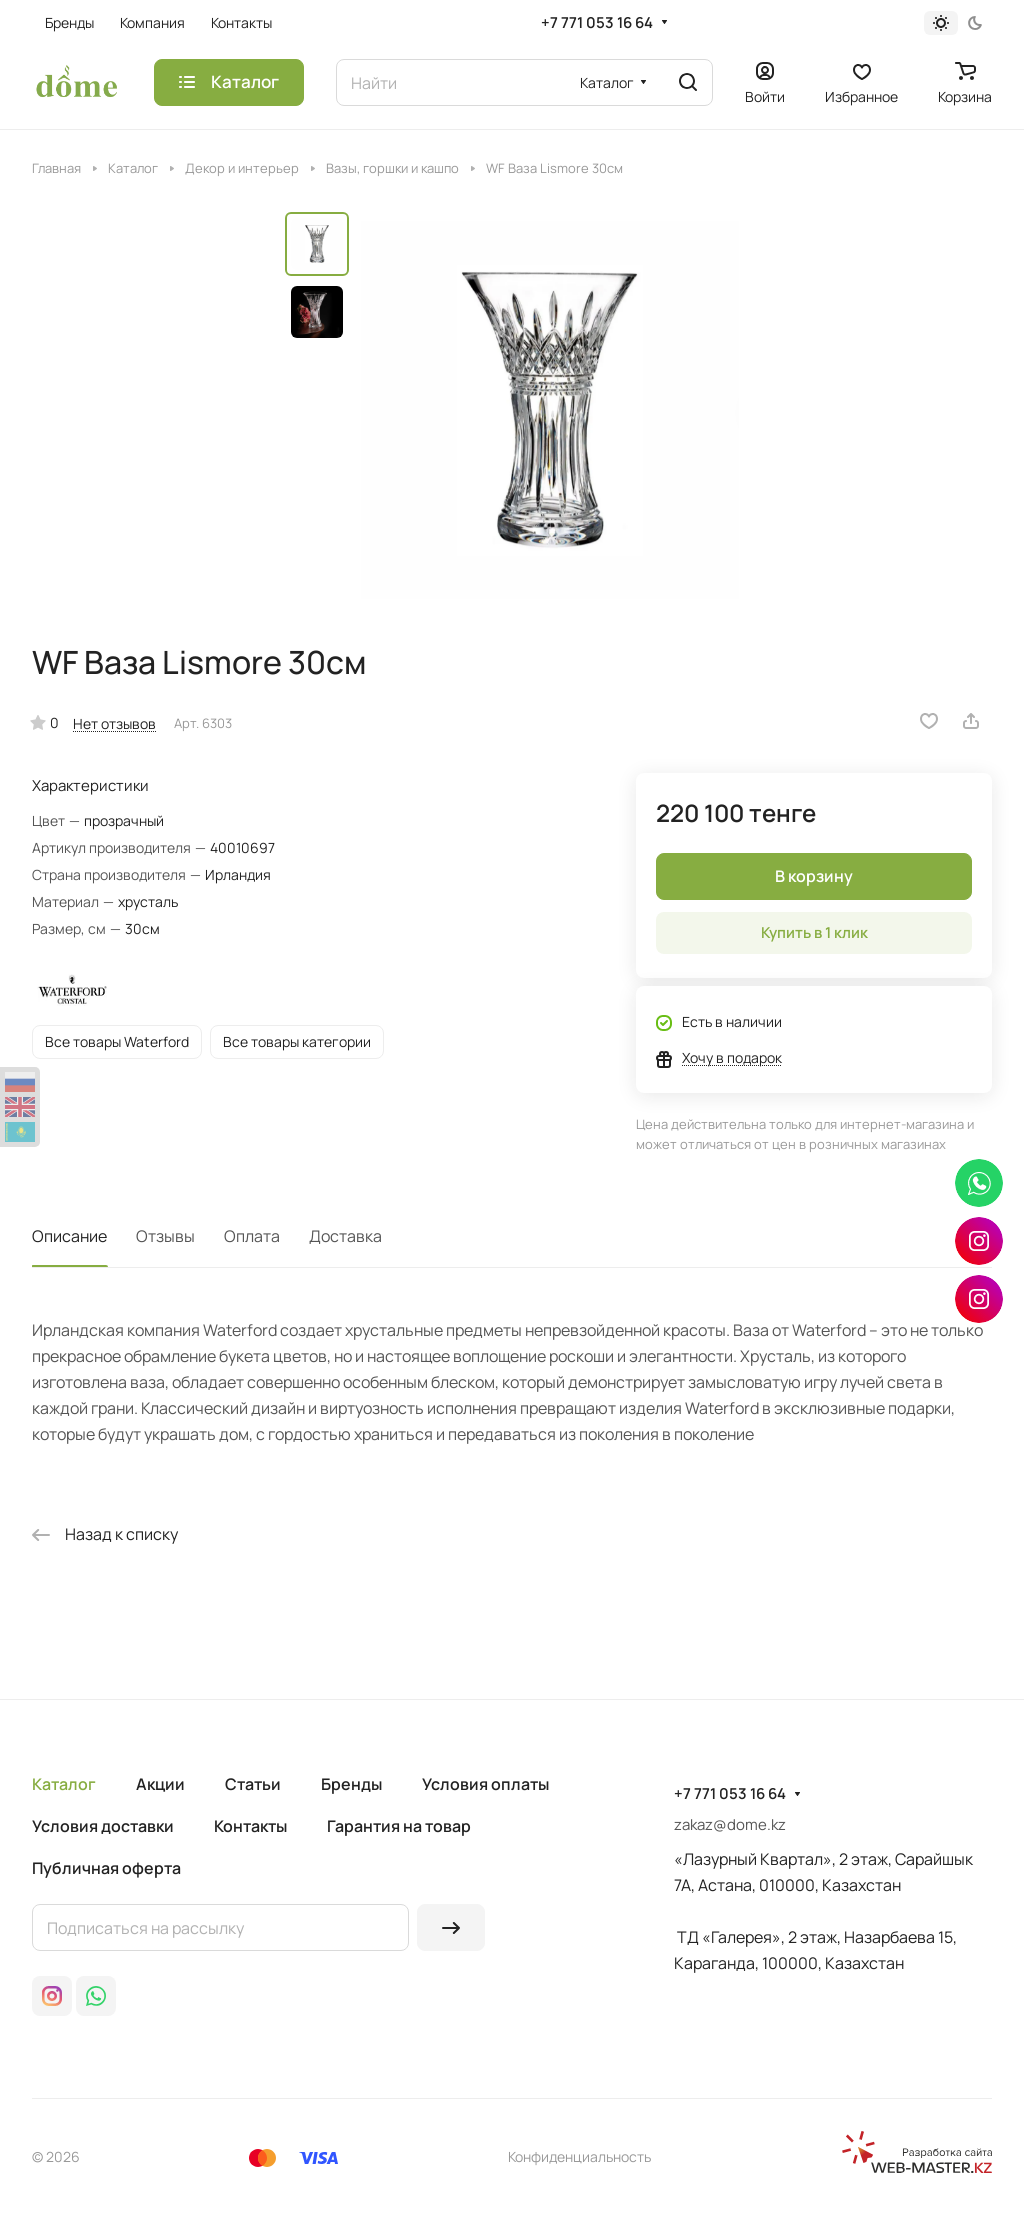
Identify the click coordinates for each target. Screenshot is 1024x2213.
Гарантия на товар (399, 1826)
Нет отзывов (114, 723)
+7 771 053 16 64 (597, 23)
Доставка (345, 1236)
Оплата (252, 1236)
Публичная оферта (106, 1868)
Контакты (250, 1826)
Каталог (64, 1784)
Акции (160, 1784)
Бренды (351, 1784)
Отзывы (165, 1236)
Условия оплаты (485, 1784)
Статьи (253, 1784)
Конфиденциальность (579, 2156)
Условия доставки (103, 1826)
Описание (69, 1236)
